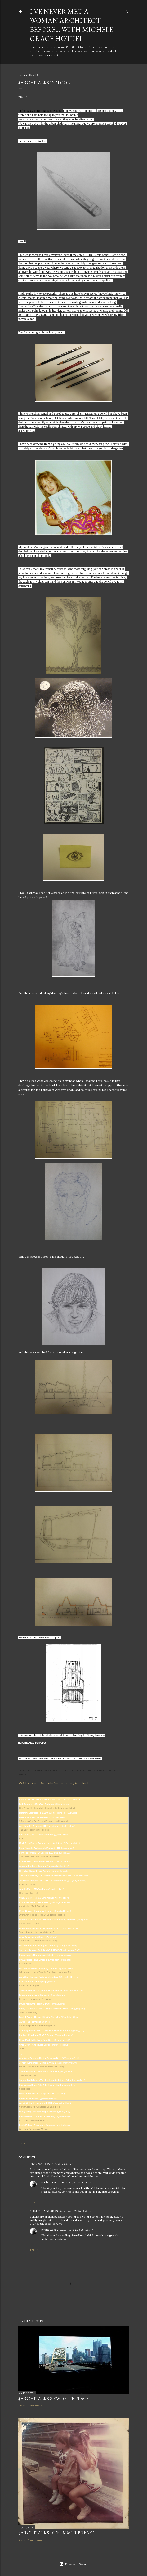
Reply (33, 2202)
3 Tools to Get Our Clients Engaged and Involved (43, 1821)
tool (21, 1838)
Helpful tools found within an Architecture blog (42, 2066)
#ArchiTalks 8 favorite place (53, 2399)
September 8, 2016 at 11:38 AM (76, 2229)
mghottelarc (49, 2182)
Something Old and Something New (37, 2025)
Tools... (22, 2048)
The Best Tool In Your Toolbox (34, 1829)
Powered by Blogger (73, 2564)
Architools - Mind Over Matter (33, 1906)
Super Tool (24, 2088)
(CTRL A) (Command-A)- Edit (33, 2120)
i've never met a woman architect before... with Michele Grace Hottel (71, 25)
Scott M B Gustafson (44, 2211)
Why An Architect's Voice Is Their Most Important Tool (45, 1972)
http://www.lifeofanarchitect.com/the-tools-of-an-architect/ (47, 1808)
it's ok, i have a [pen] (29, 1985)
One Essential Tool (28, 1893)
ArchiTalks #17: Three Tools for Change (38, 1940)
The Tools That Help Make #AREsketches (39, 1856)
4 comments (35, 2539)
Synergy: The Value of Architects (35, 1999)
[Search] (126, 10)
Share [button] (21, 2143)
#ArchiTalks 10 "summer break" (56, 2533)
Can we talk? (25, 1963)
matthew (36, 2163)
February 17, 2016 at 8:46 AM (59, 2163)
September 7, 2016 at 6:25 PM (75, 2211)
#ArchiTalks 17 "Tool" (29, 1923)
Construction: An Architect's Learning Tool (39, 2106)
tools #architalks (27, 1884)
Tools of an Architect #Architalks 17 (36, 1932)
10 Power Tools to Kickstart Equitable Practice (42, 1915)
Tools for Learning (28, 2012)
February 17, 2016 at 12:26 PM (76, 2182)
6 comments (35, 2405)
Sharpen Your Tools (28, 2075)
